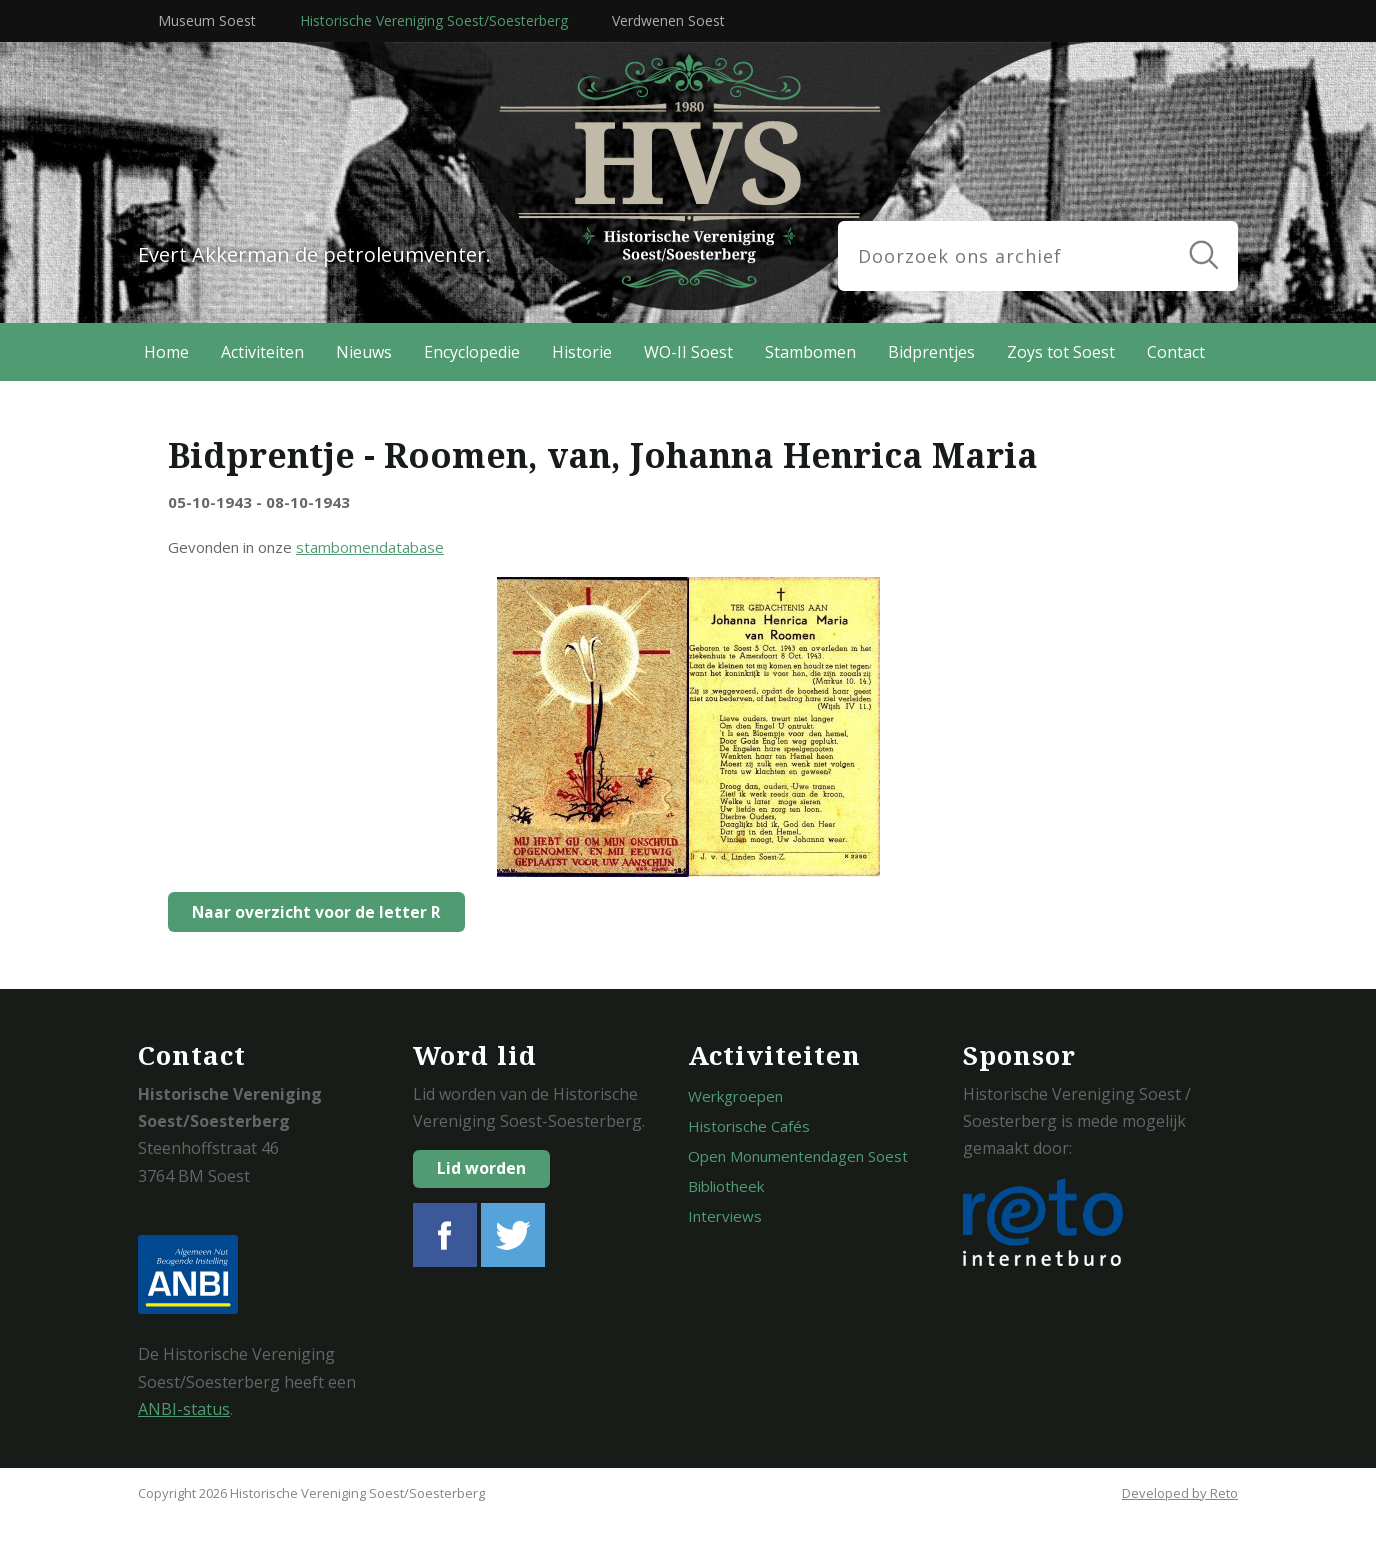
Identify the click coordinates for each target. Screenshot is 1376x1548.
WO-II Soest (688, 352)
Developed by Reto (1180, 1493)
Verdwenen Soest (668, 20)
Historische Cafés (749, 1126)
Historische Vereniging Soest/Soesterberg (434, 20)
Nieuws (364, 352)
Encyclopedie (472, 352)
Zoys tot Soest (1061, 352)
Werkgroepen (735, 1096)
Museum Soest (207, 20)
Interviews (725, 1216)
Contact (1176, 352)
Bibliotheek (726, 1186)
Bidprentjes (931, 352)
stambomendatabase (370, 547)
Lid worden (481, 1168)
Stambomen (810, 352)
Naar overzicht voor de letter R (311, 912)
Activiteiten (262, 352)
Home (166, 352)
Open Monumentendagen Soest (798, 1156)
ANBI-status (184, 1409)
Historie (582, 352)
